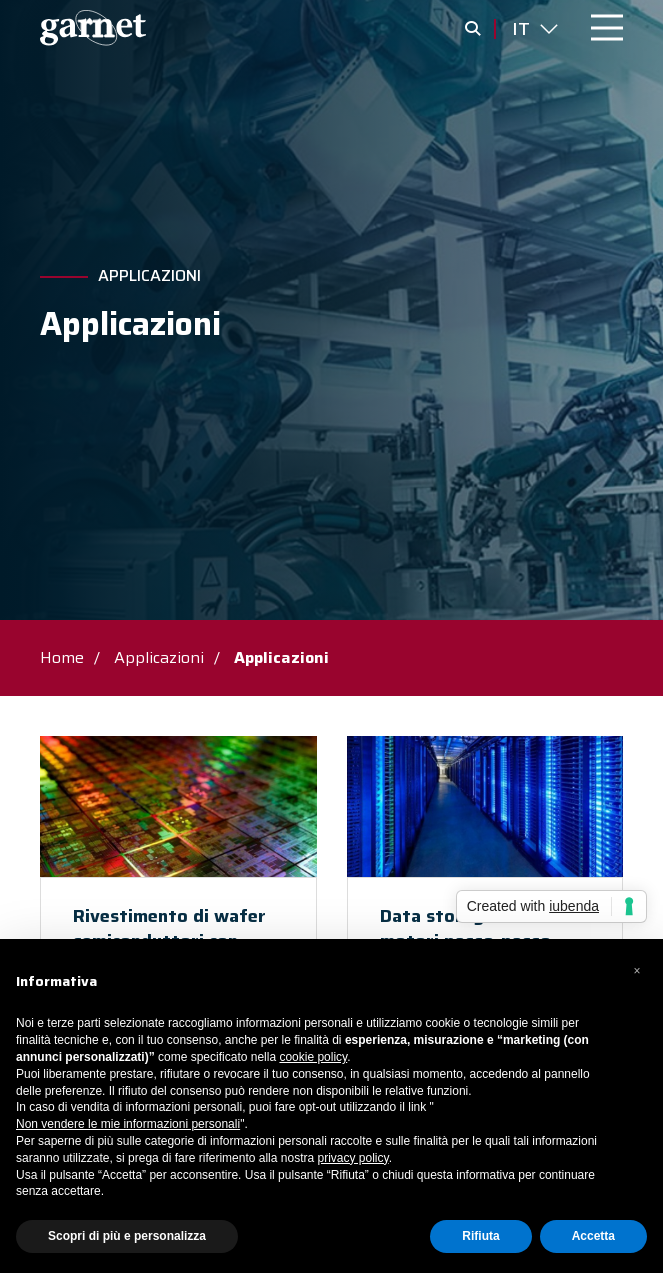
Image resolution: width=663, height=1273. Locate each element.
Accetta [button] (593, 1236)
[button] (637, 971)
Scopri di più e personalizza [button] (127, 1236)
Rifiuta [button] (480, 1236)
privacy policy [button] (352, 1158)
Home (62, 657)
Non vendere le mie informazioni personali (128, 1124)
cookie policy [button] (313, 1057)
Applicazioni (149, 276)
